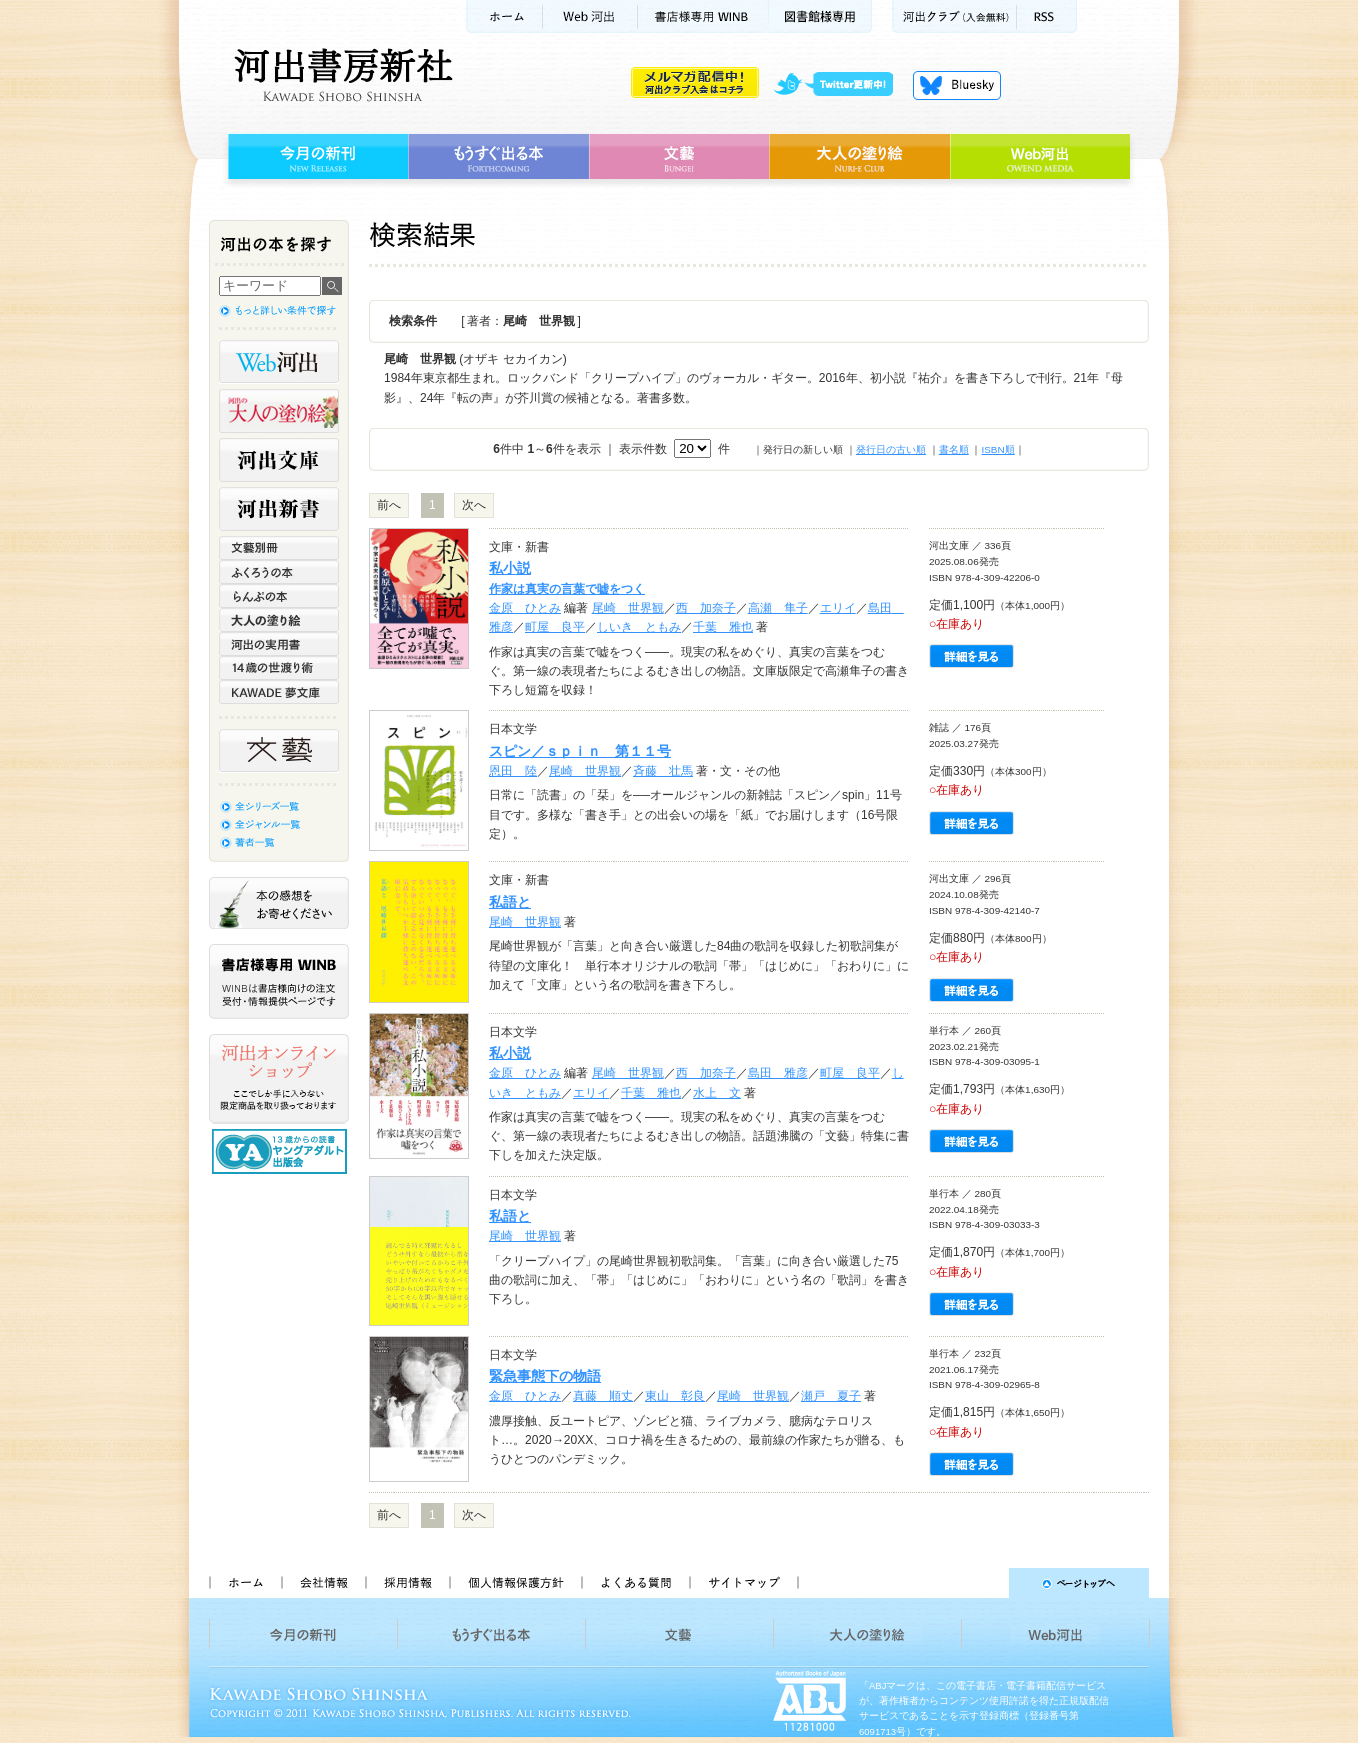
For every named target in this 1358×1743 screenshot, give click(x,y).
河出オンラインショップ (279, 1079)
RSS (1047, 16)
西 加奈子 (706, 608)
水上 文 (717, 1093)
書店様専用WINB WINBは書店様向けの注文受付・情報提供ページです (279, 981)
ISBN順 (997, 449)
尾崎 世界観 (628, 608)
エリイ (838, 608)
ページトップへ (982, 1583)
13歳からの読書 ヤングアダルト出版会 (282, 1151)
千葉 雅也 (723, 627)
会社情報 (323, 1583)
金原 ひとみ (525, 608)
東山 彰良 (675, 1396)
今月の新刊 (315, 157)
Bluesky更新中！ (957, 85)
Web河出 (590, 16)
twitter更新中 (840, 85)
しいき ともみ (639, 627)
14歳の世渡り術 (279, 668)
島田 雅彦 (778, 1073)
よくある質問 (635, 1583)
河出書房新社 (340, 75)
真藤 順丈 (603, 1396)
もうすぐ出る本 (498, 157)
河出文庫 (279, 460)
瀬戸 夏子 (831, 1396)
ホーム (504, 16)
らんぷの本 (279, 596)
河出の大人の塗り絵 (279, 411)
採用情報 (407, 1583)
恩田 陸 (513, 771)
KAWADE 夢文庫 (279, 692)
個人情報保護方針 (515, 1583)
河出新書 (279, 509)
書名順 (954, 449)
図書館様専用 (820, 16)
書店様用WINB (703, 16)
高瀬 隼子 (778, 608)
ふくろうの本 (279, 572)
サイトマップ (744, 1583)
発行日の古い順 (891, 449)
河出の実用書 (279, 644)
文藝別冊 (279, 548)
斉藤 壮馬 (663, 771)
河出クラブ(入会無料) (954, 16)
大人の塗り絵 (859, 157)
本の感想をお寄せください (279, 903)
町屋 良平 (555, 627)
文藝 (679, 157)
